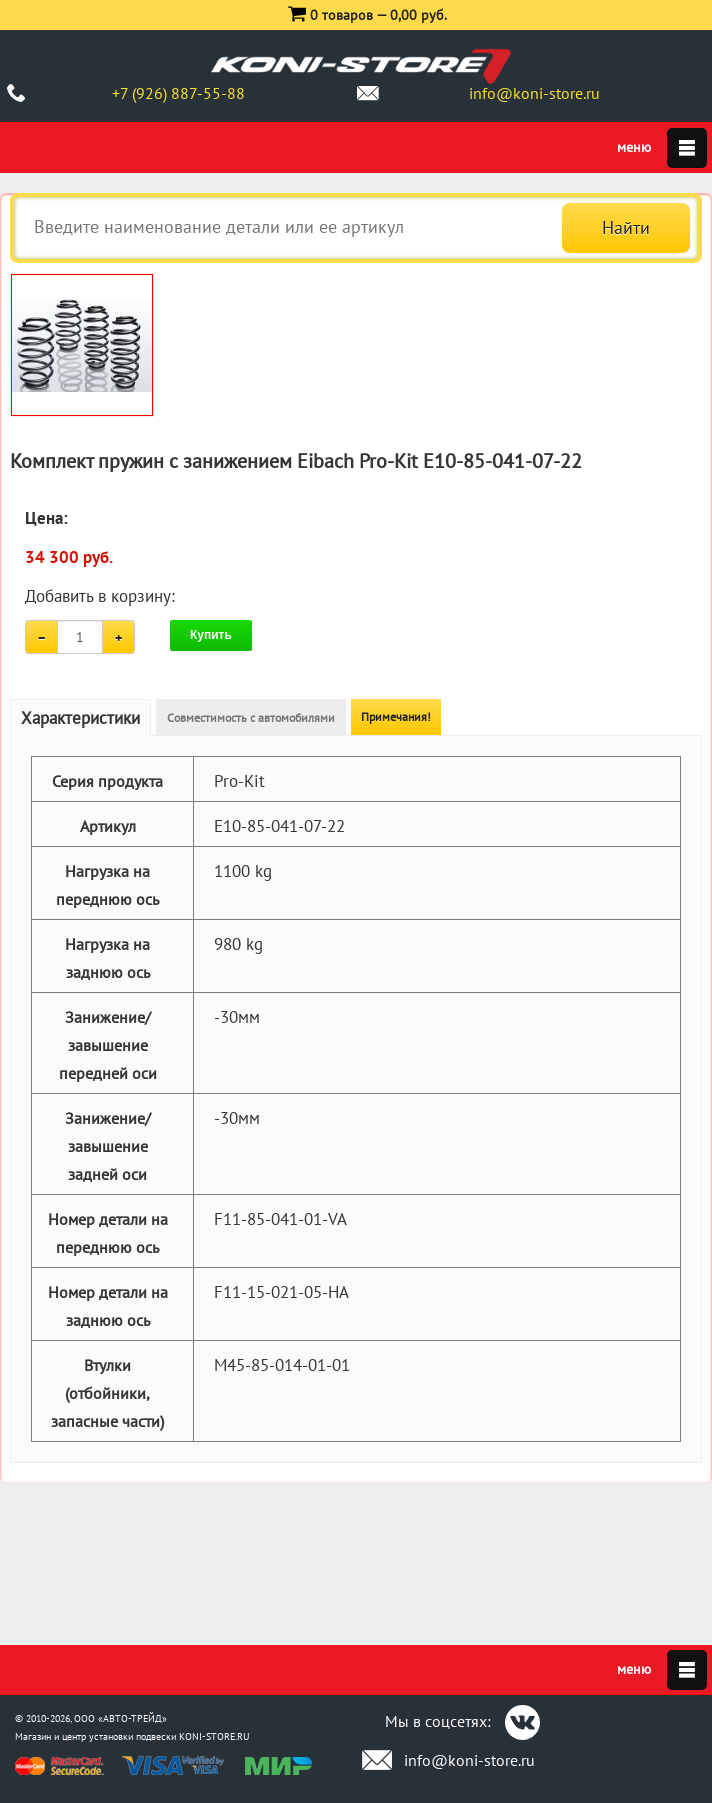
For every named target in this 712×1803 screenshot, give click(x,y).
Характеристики (80, 718)
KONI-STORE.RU (214, 1736)
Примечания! (396, 716)
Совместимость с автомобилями (251, 717)
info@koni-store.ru (534, 93)
